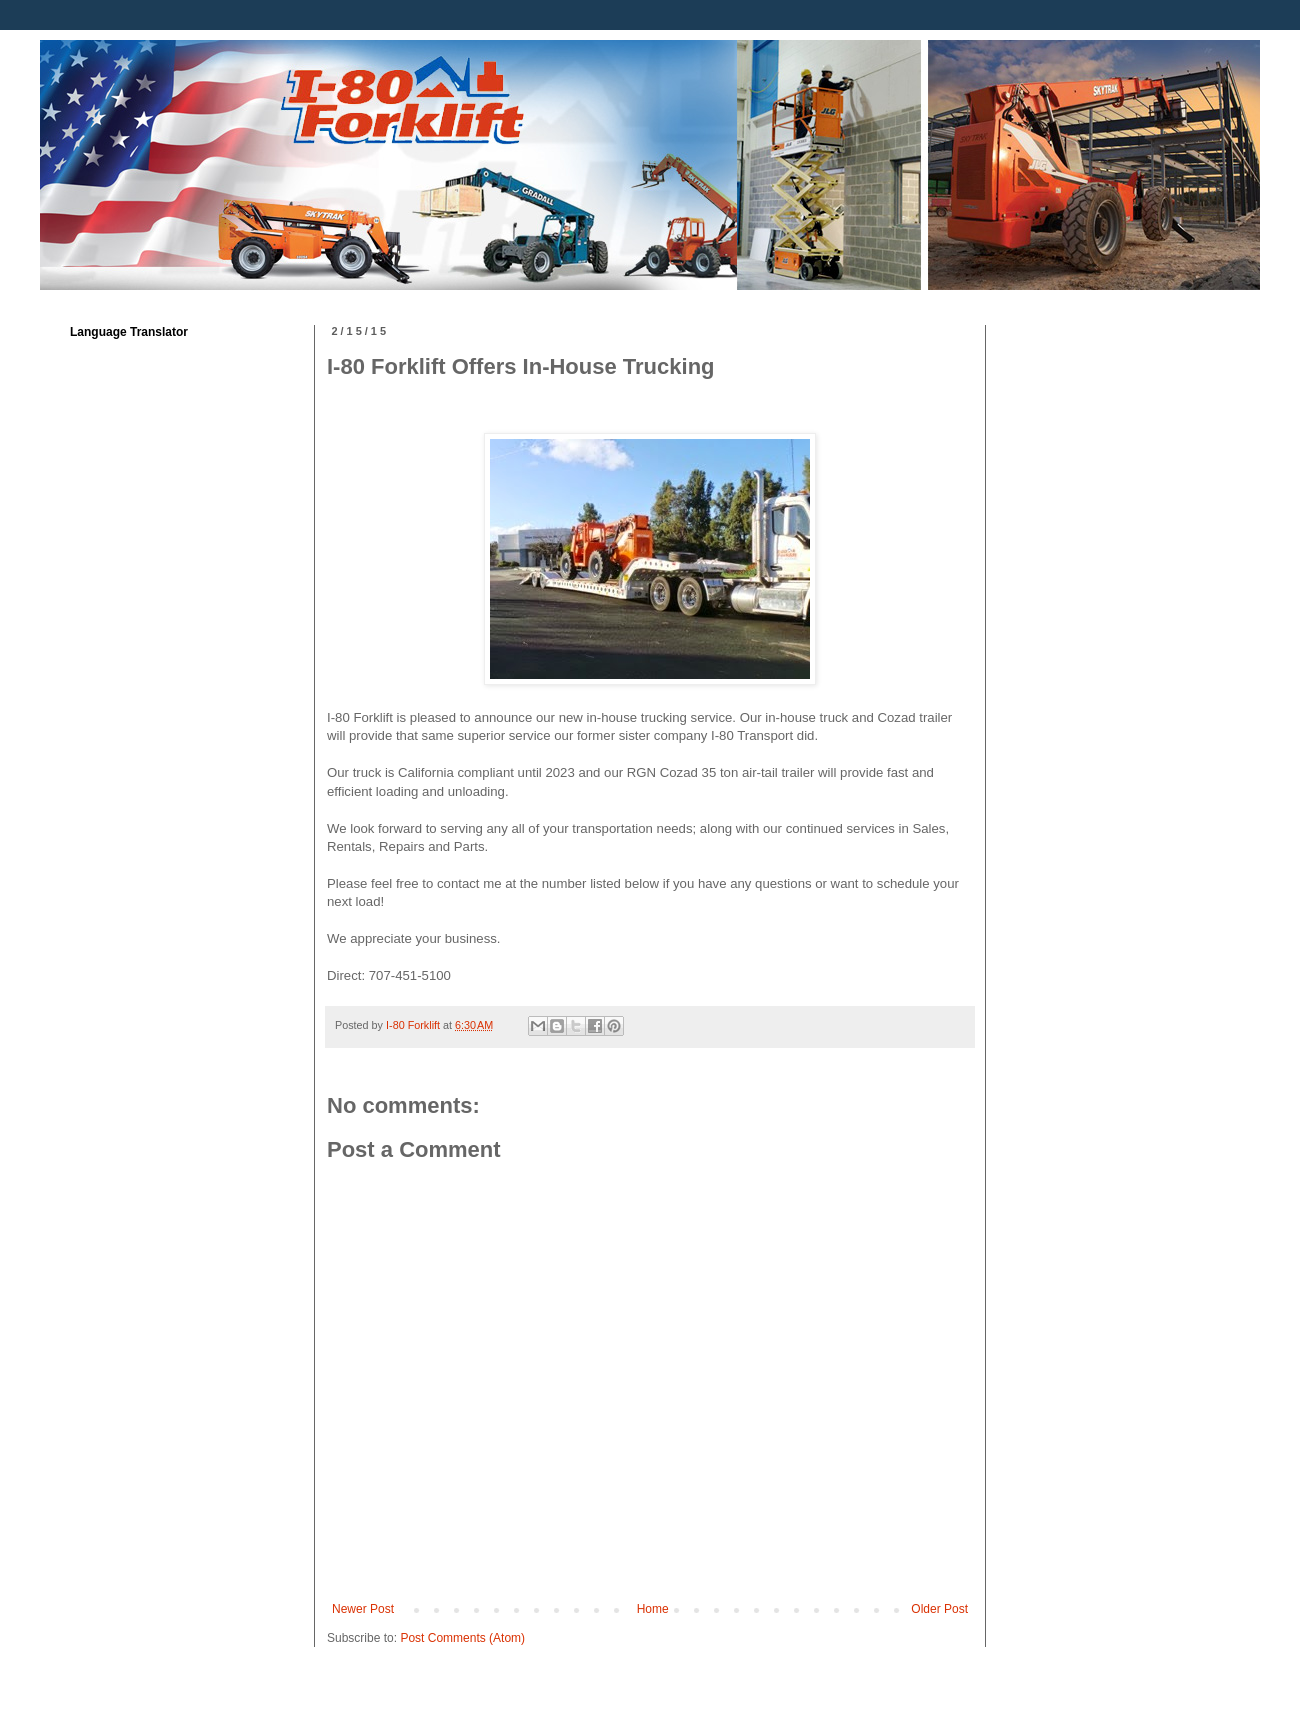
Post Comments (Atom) (462, 1638)
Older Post (939, 1609)
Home (653, 1609)
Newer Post (363, 1609)
